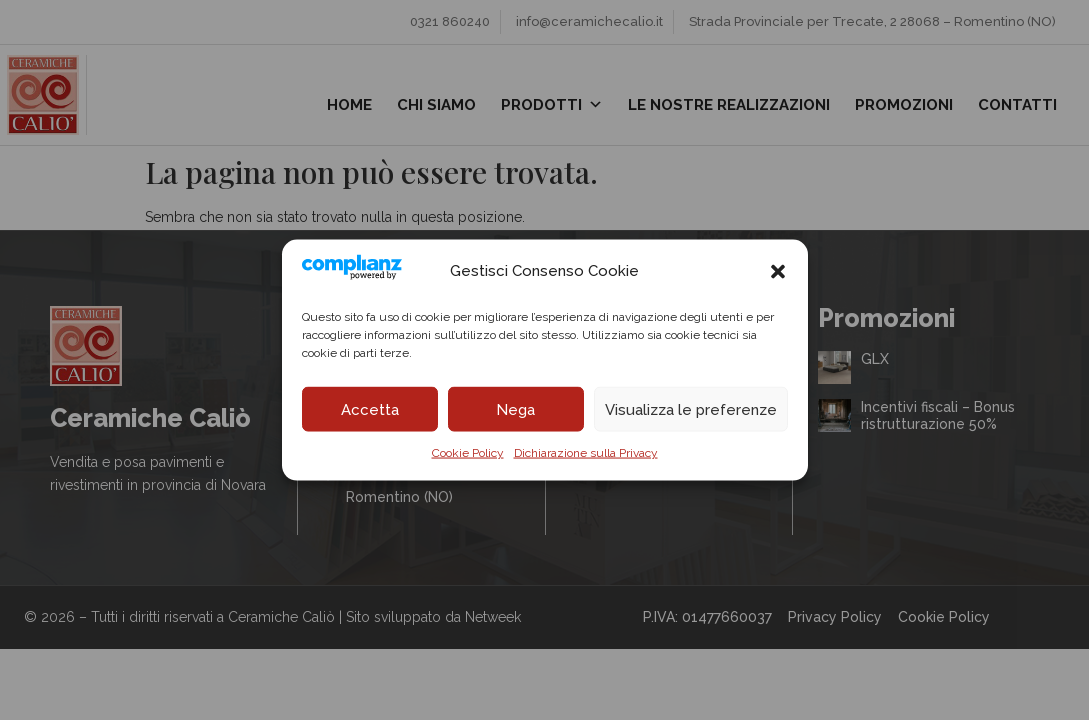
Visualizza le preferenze (691, 409)
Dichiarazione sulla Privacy (586, 453)
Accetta (370, 409)
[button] (778, 271)
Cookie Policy (468, 453)
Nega (515, 409)
